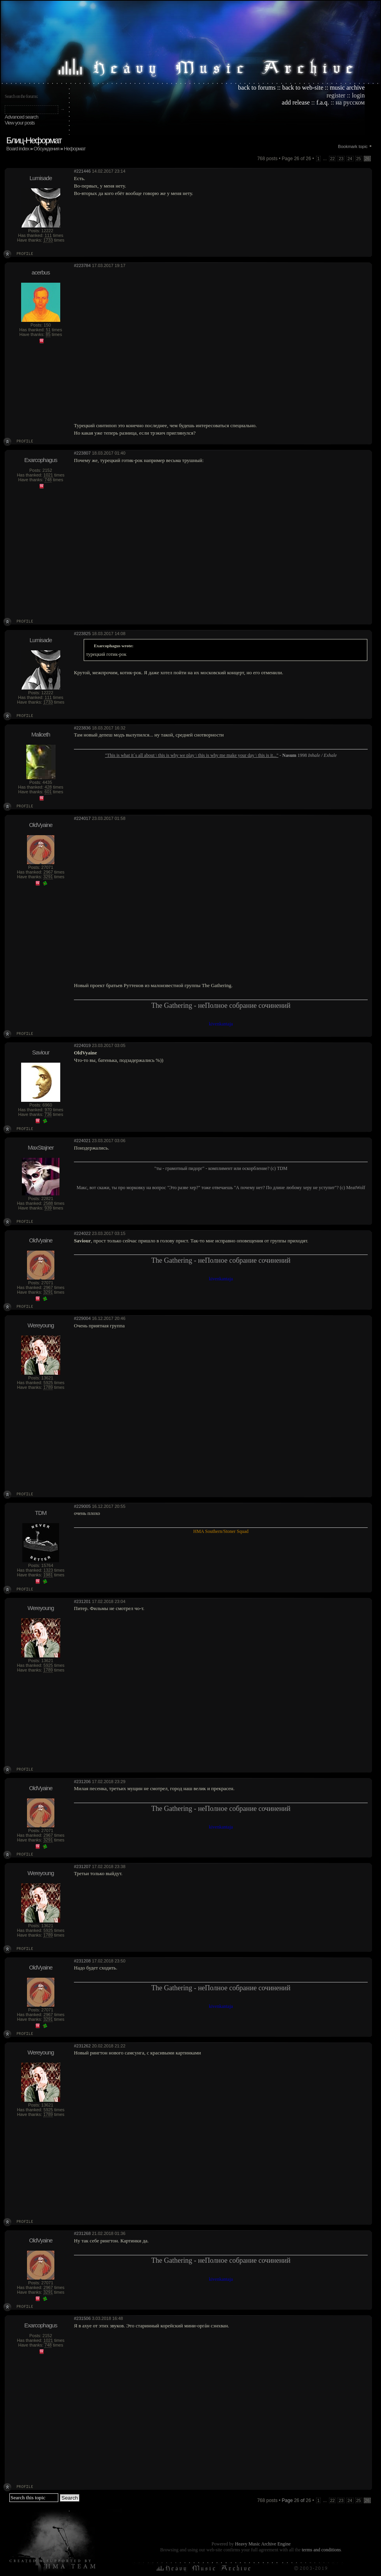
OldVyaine (40, 824)
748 (48, 479)
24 (349, 158)
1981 (48, 1574)
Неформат (75, 149)
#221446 (82, 171)
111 (48, 235)
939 (48, 1208)
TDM (41, 1512)
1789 (48, 1387)
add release (296, 102)
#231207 (82, 1866)
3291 (48, 876)
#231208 (82, 1961)
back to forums (257, 87)
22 (332, 158)
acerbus (41, 272)
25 (358, 158)
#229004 (82, 1318)
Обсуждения (46, 149)
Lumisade (40, 178)
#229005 (82, 1506)
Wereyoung (40, 1325)
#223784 (82, 265)
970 (48, 1109)
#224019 (82, 1045)
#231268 (82, 2233)
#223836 (82, 728)
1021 (48, 475)
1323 (48, 1570)
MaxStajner (41, 1147)
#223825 (82, 633)
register (336, 95)
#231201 (82, 1601)
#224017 (82, 818)
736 (48, 1114)
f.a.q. (322, 102)
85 (48, 334)
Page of (296, 2500)
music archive (347, 87)
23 (341, 158)
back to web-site (302, 87)
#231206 (82, 1781)
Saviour (40, 1052)
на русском (350, 102)
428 (48, 787)
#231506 (82, 2318)
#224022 (82, 1233)
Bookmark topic (353, 146)
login (358, 95)
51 (48, 329)
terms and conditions (321, 2550)
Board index (17, 149)
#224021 (82, 1140)
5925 (48, 1382)
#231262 (82, 2045)
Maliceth (40, 734)
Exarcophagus (40, 460)
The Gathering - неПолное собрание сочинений (221, 1005)
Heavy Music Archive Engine (263, 2544)
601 (48, 791)
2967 (48, 872)
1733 (48, 240)
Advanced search (21, 117)
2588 (48, 1203)
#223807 (82, 453)
